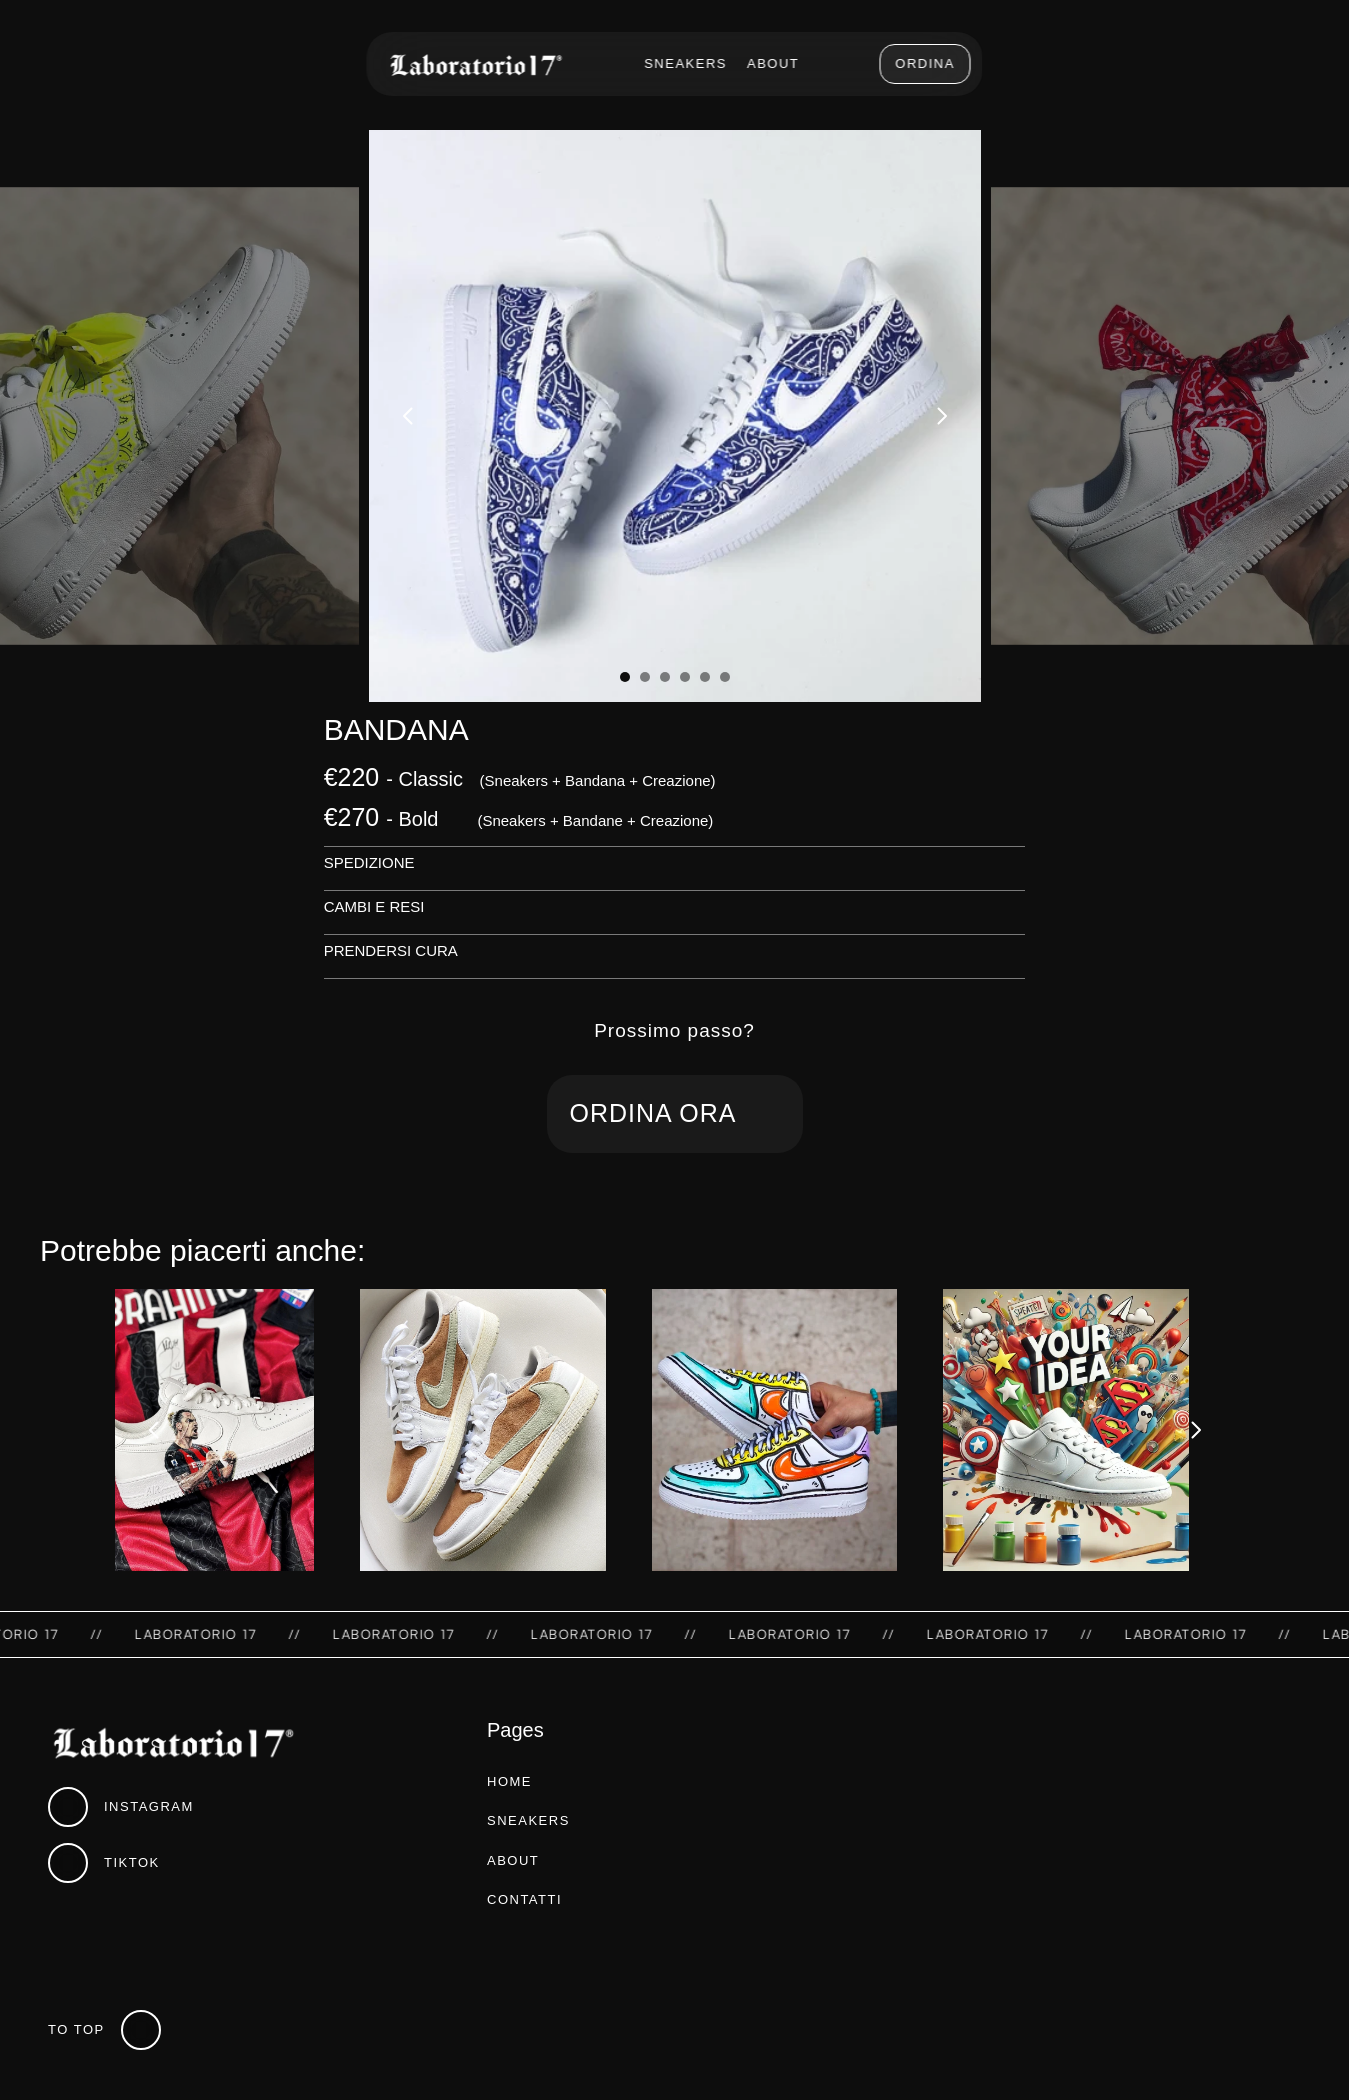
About (773, 63)
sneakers (528, 1820)
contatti (524, 1899)
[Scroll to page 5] (705, 677)
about (513, 1860)
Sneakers (685, 63)
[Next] (941, 416)
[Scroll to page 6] (727, 677)
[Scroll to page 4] (685, 677)
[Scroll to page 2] (645, 677)
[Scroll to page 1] (622, 677)
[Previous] (409, 416)
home (509, 1781)
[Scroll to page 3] (665, 677)
